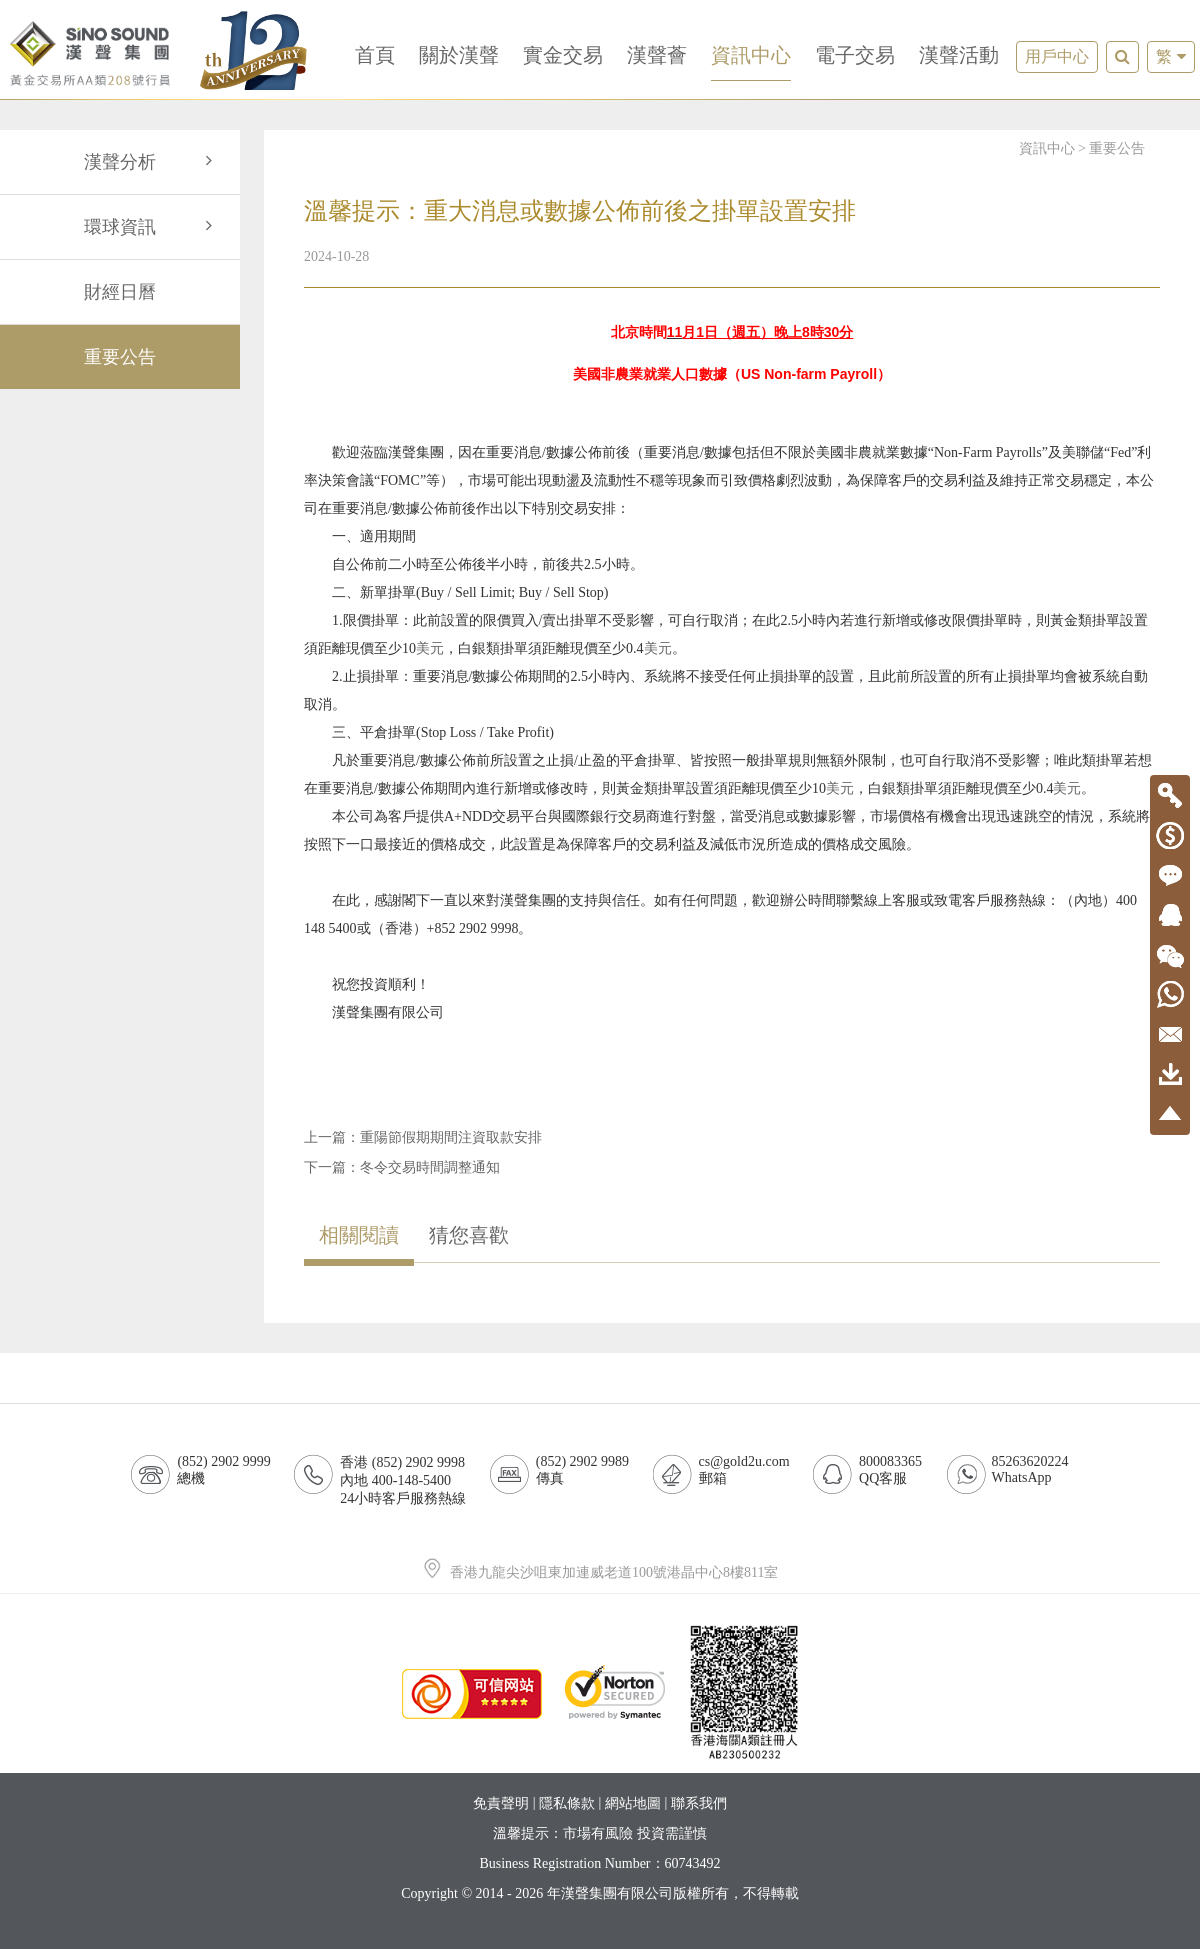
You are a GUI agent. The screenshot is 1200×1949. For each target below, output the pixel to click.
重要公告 (120, 357)
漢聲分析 (152, 162)
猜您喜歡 (469, 1235)
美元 (430, 648)
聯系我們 (699, 1803)
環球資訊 (152, 227)
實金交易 (563, 55)
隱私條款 (567, 1803)
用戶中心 (1057, 56)
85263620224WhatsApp (1030, 1469)
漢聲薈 (657, 55)
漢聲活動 (959, 55)
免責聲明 (501, 1803)
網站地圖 (633, 1803)
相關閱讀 (359, 1235)
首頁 (375, 55)
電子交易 (855, 55)
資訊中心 (751, 55)
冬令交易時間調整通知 (430, 1167)
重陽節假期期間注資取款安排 (451, 1137)
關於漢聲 (459, 55)
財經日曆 (120, 292)
